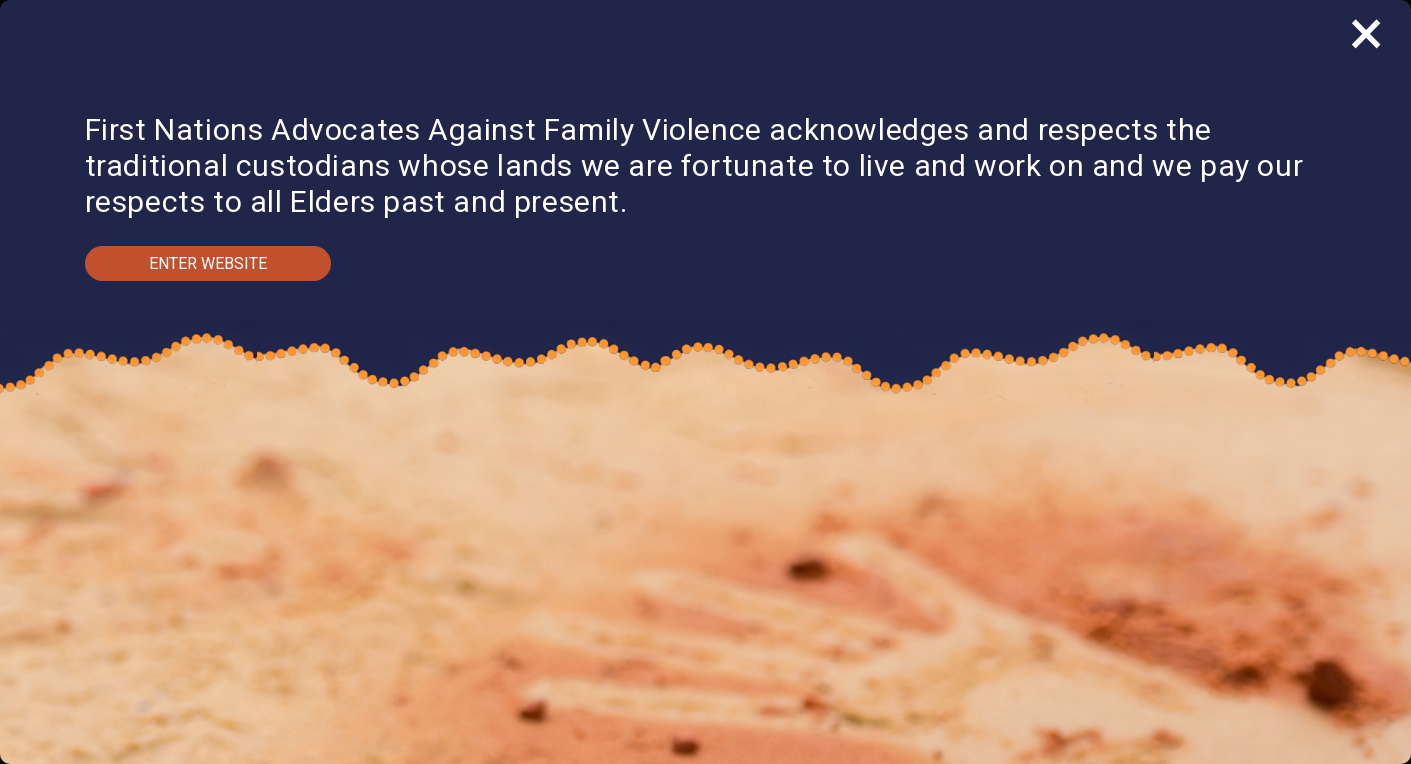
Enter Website (208, 263)
